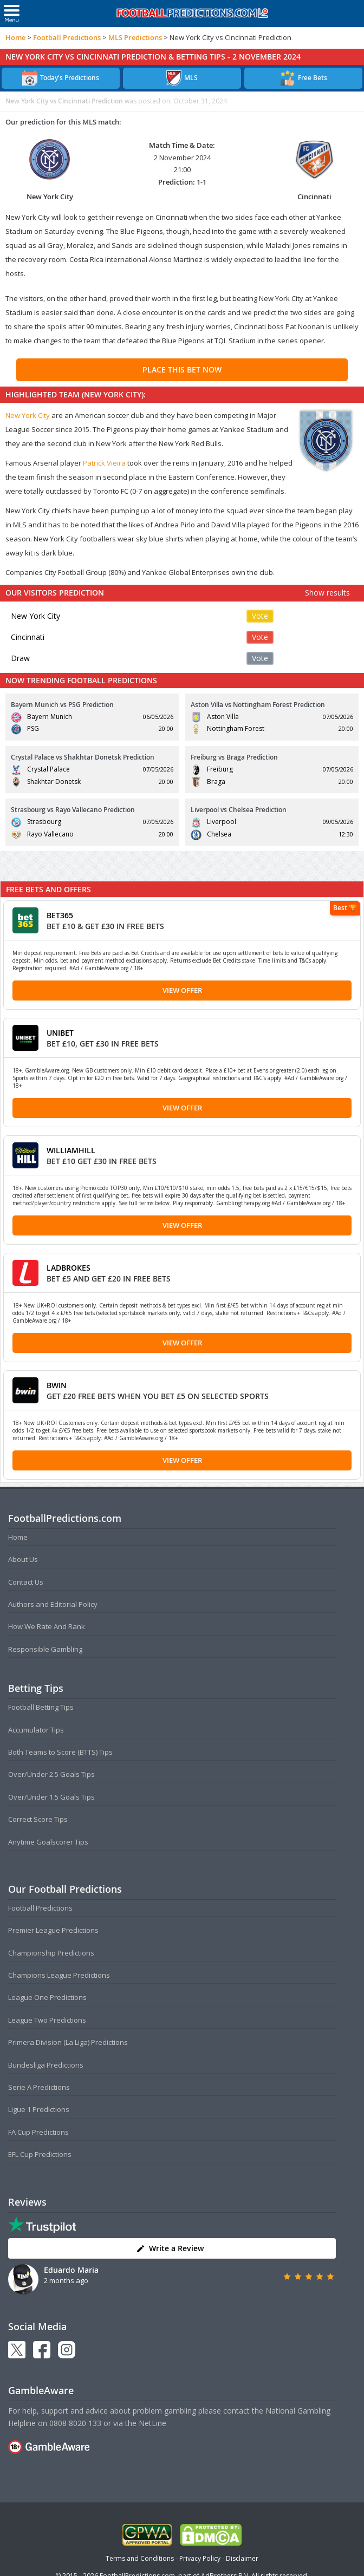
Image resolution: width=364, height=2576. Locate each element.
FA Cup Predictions (38, 2132)
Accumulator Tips (36, 1730)
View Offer (182, 990)
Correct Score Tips (38, 1819)
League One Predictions (47, 1997)
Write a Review (170, 2248)
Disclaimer (242, 2558)
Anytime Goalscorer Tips (48, 1842)
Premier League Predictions (53, 1930)
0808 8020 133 (75, 2423)
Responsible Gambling (45, 1649)
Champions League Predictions (59, 1975)
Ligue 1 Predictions (38, 2109)
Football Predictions (67, 37)
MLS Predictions (135, 37)
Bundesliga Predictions (45, 2065)
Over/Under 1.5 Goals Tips (51, 1797)
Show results (327, 592)
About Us (23, 1559)
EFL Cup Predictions (40, 2154)
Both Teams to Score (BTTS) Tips (60, 1752)
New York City (27, 415)
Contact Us (25, 1582)
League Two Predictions (47, 2020)
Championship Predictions (51, 1953)
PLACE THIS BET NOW (182, 369)
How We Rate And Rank (46, 1626)
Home (15, 37)
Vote (260, 616)
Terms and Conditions (140, 2558)
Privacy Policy (199, 2558)
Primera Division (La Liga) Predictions (68, 2042)
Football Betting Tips (41, 1707)
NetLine (152, 2423)
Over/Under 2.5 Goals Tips (51, 1774)
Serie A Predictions (39, 2087)
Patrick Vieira (104, 463)
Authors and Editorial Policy (53, 1604)
